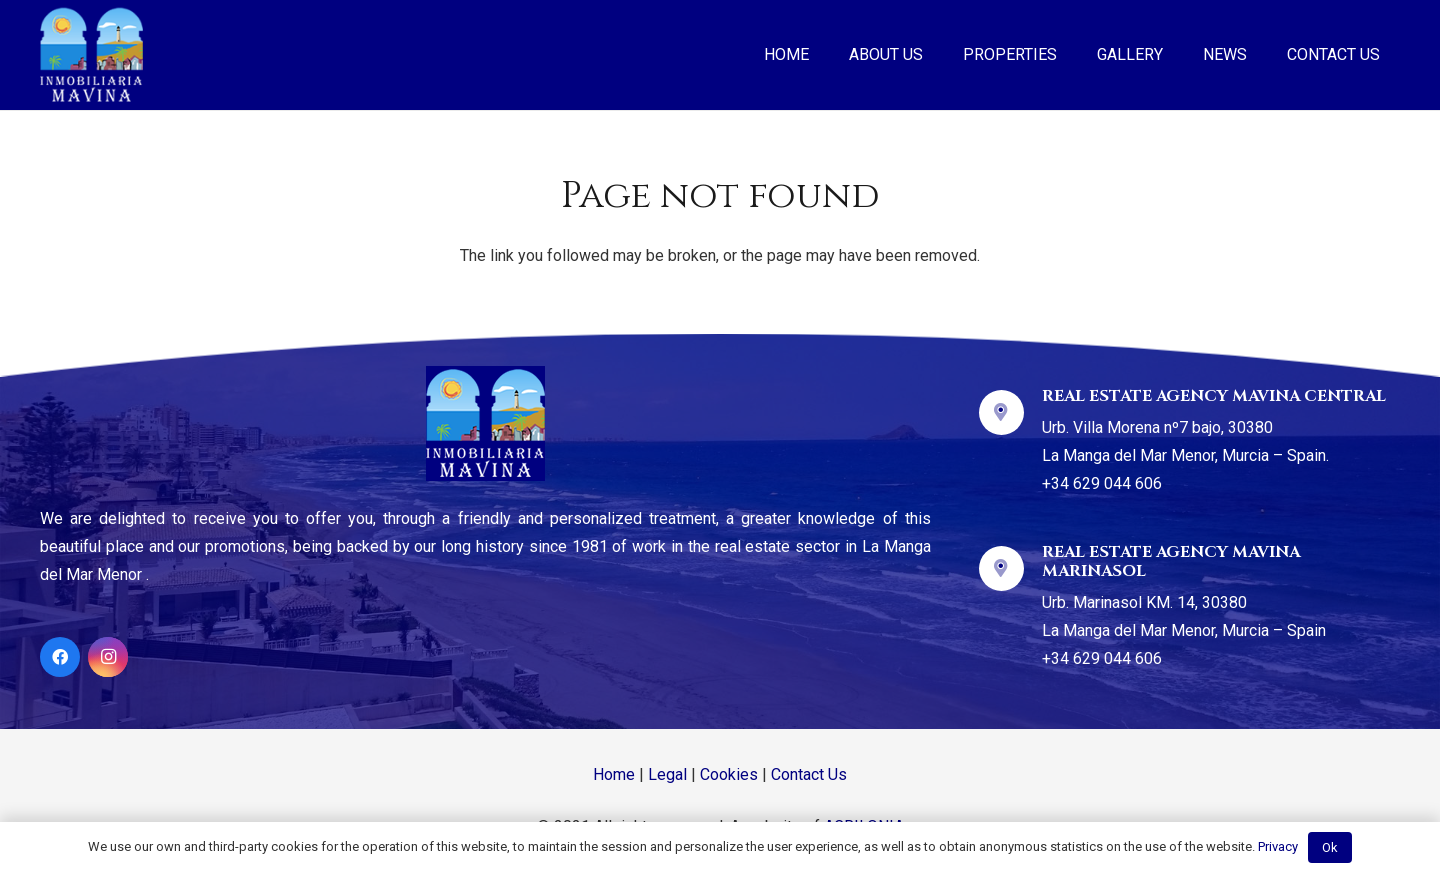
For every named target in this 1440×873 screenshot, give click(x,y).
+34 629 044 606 (1102, 483)
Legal (667, 774)
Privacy (1278, 846)
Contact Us (809, 774)
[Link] (91, 55)
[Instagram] (108, 657)
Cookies (729, 774)
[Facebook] (60, 657)
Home (614, 774)
